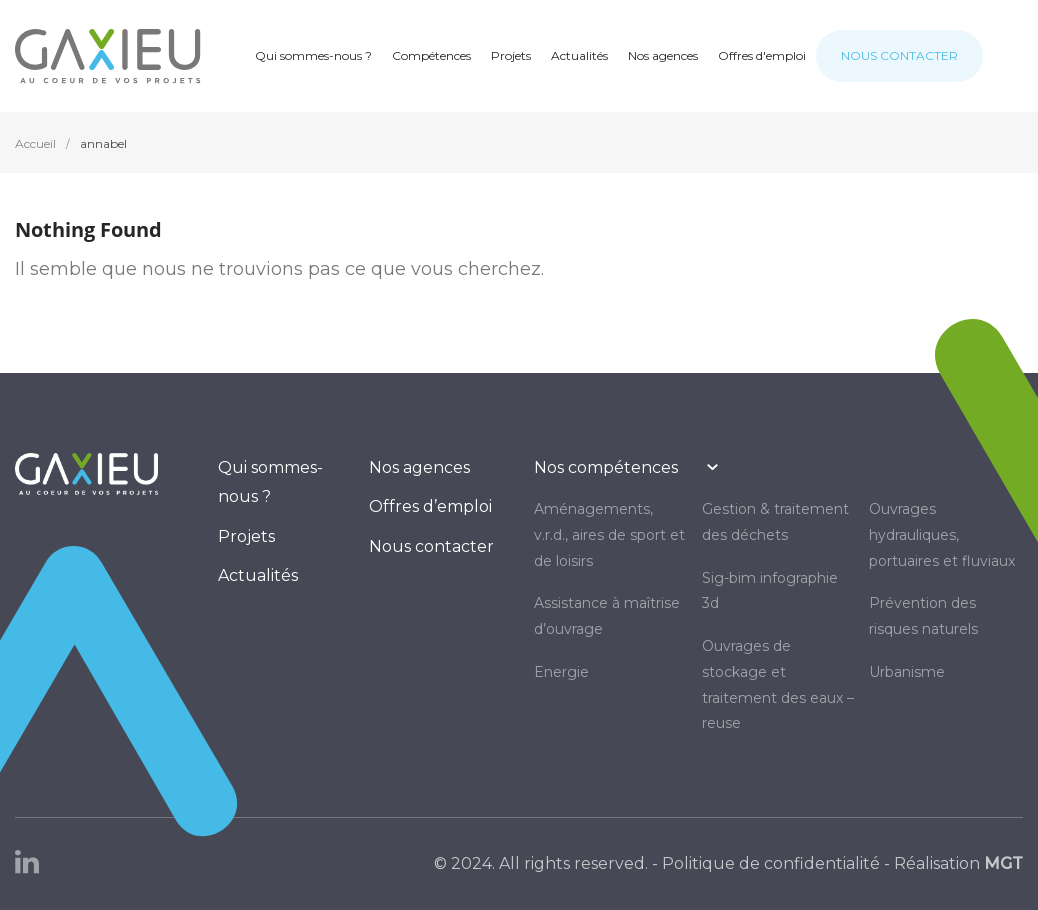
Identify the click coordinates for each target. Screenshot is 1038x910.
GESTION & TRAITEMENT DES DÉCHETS (775, 522)
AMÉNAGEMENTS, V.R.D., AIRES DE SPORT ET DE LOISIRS (609, 535)
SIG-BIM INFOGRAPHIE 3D (770, 591)
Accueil (35, 143)
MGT (1003, 863)
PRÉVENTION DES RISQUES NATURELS (923, 616)
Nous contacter (431, 546)
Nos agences (419, 467)
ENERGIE (561, 672)
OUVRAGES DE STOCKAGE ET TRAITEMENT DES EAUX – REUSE (778, 684)
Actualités (258, 575)
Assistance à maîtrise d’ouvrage (607, 616)
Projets (246, 536)
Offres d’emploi (430, 506)
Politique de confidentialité (771, 863)
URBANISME (907, 672)
